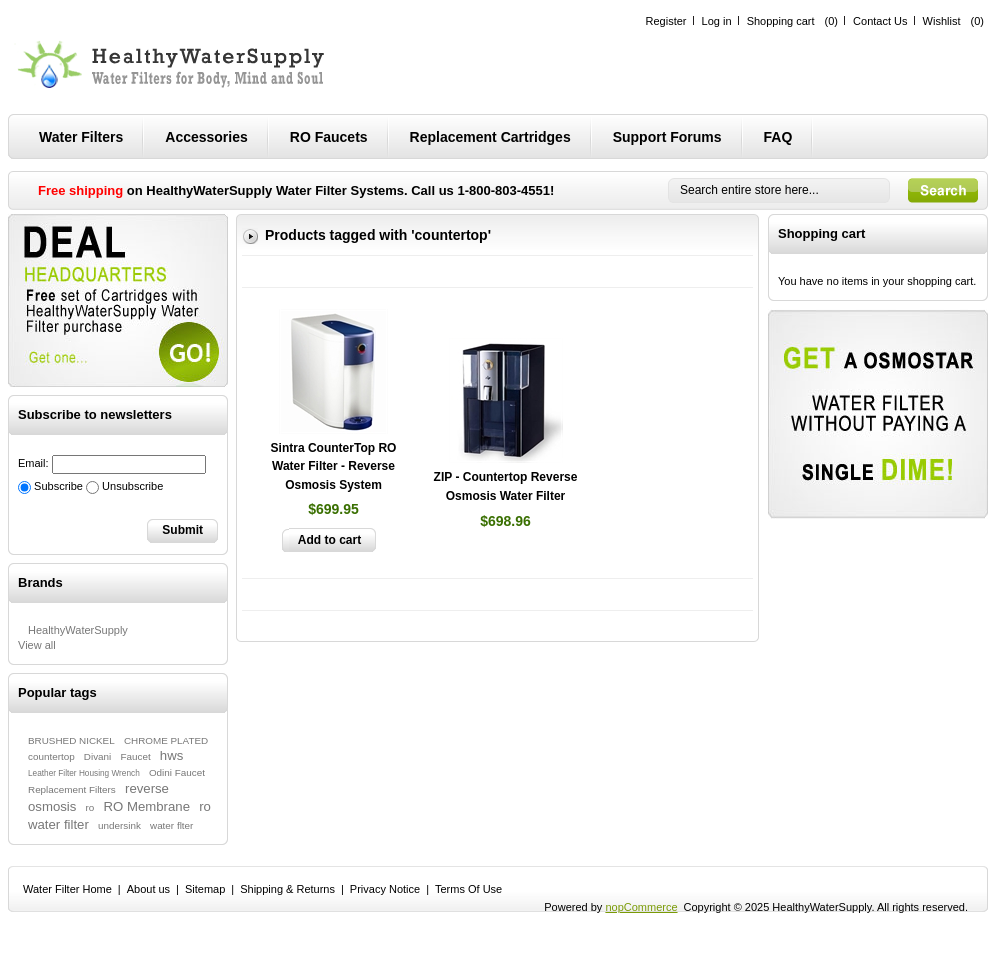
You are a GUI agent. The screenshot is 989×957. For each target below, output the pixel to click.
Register (666, 21)
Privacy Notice (385, 889)
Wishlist (942, 21)
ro (90, 807)
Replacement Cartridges (490, 137)
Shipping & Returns (287, 889)
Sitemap (205, 889)
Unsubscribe (132, 486)
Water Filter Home (67, 889)
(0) (831, 21)
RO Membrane (147, 806)
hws (171, 755)
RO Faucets (329, 137)
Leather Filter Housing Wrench (84, 773)
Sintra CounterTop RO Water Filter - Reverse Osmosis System (334, 466)
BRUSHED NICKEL (71, 740)
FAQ (778, 137)
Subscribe (58, 486)
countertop (51, 756)
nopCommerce (641, 907)
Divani (97, 756)
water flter (171, 825)
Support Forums (667, 137)
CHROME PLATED (166, 740)
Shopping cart (781, 21)
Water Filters (81, 137)
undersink (119, 825)
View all (37, 645)
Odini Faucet (177, 772)
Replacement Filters (72, 789)
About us (148, 889)
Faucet (135, 756)
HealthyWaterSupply (78, 630)
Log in (717, 21)
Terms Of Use (468, 889)
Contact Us (880, 21)
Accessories (206, 137)
